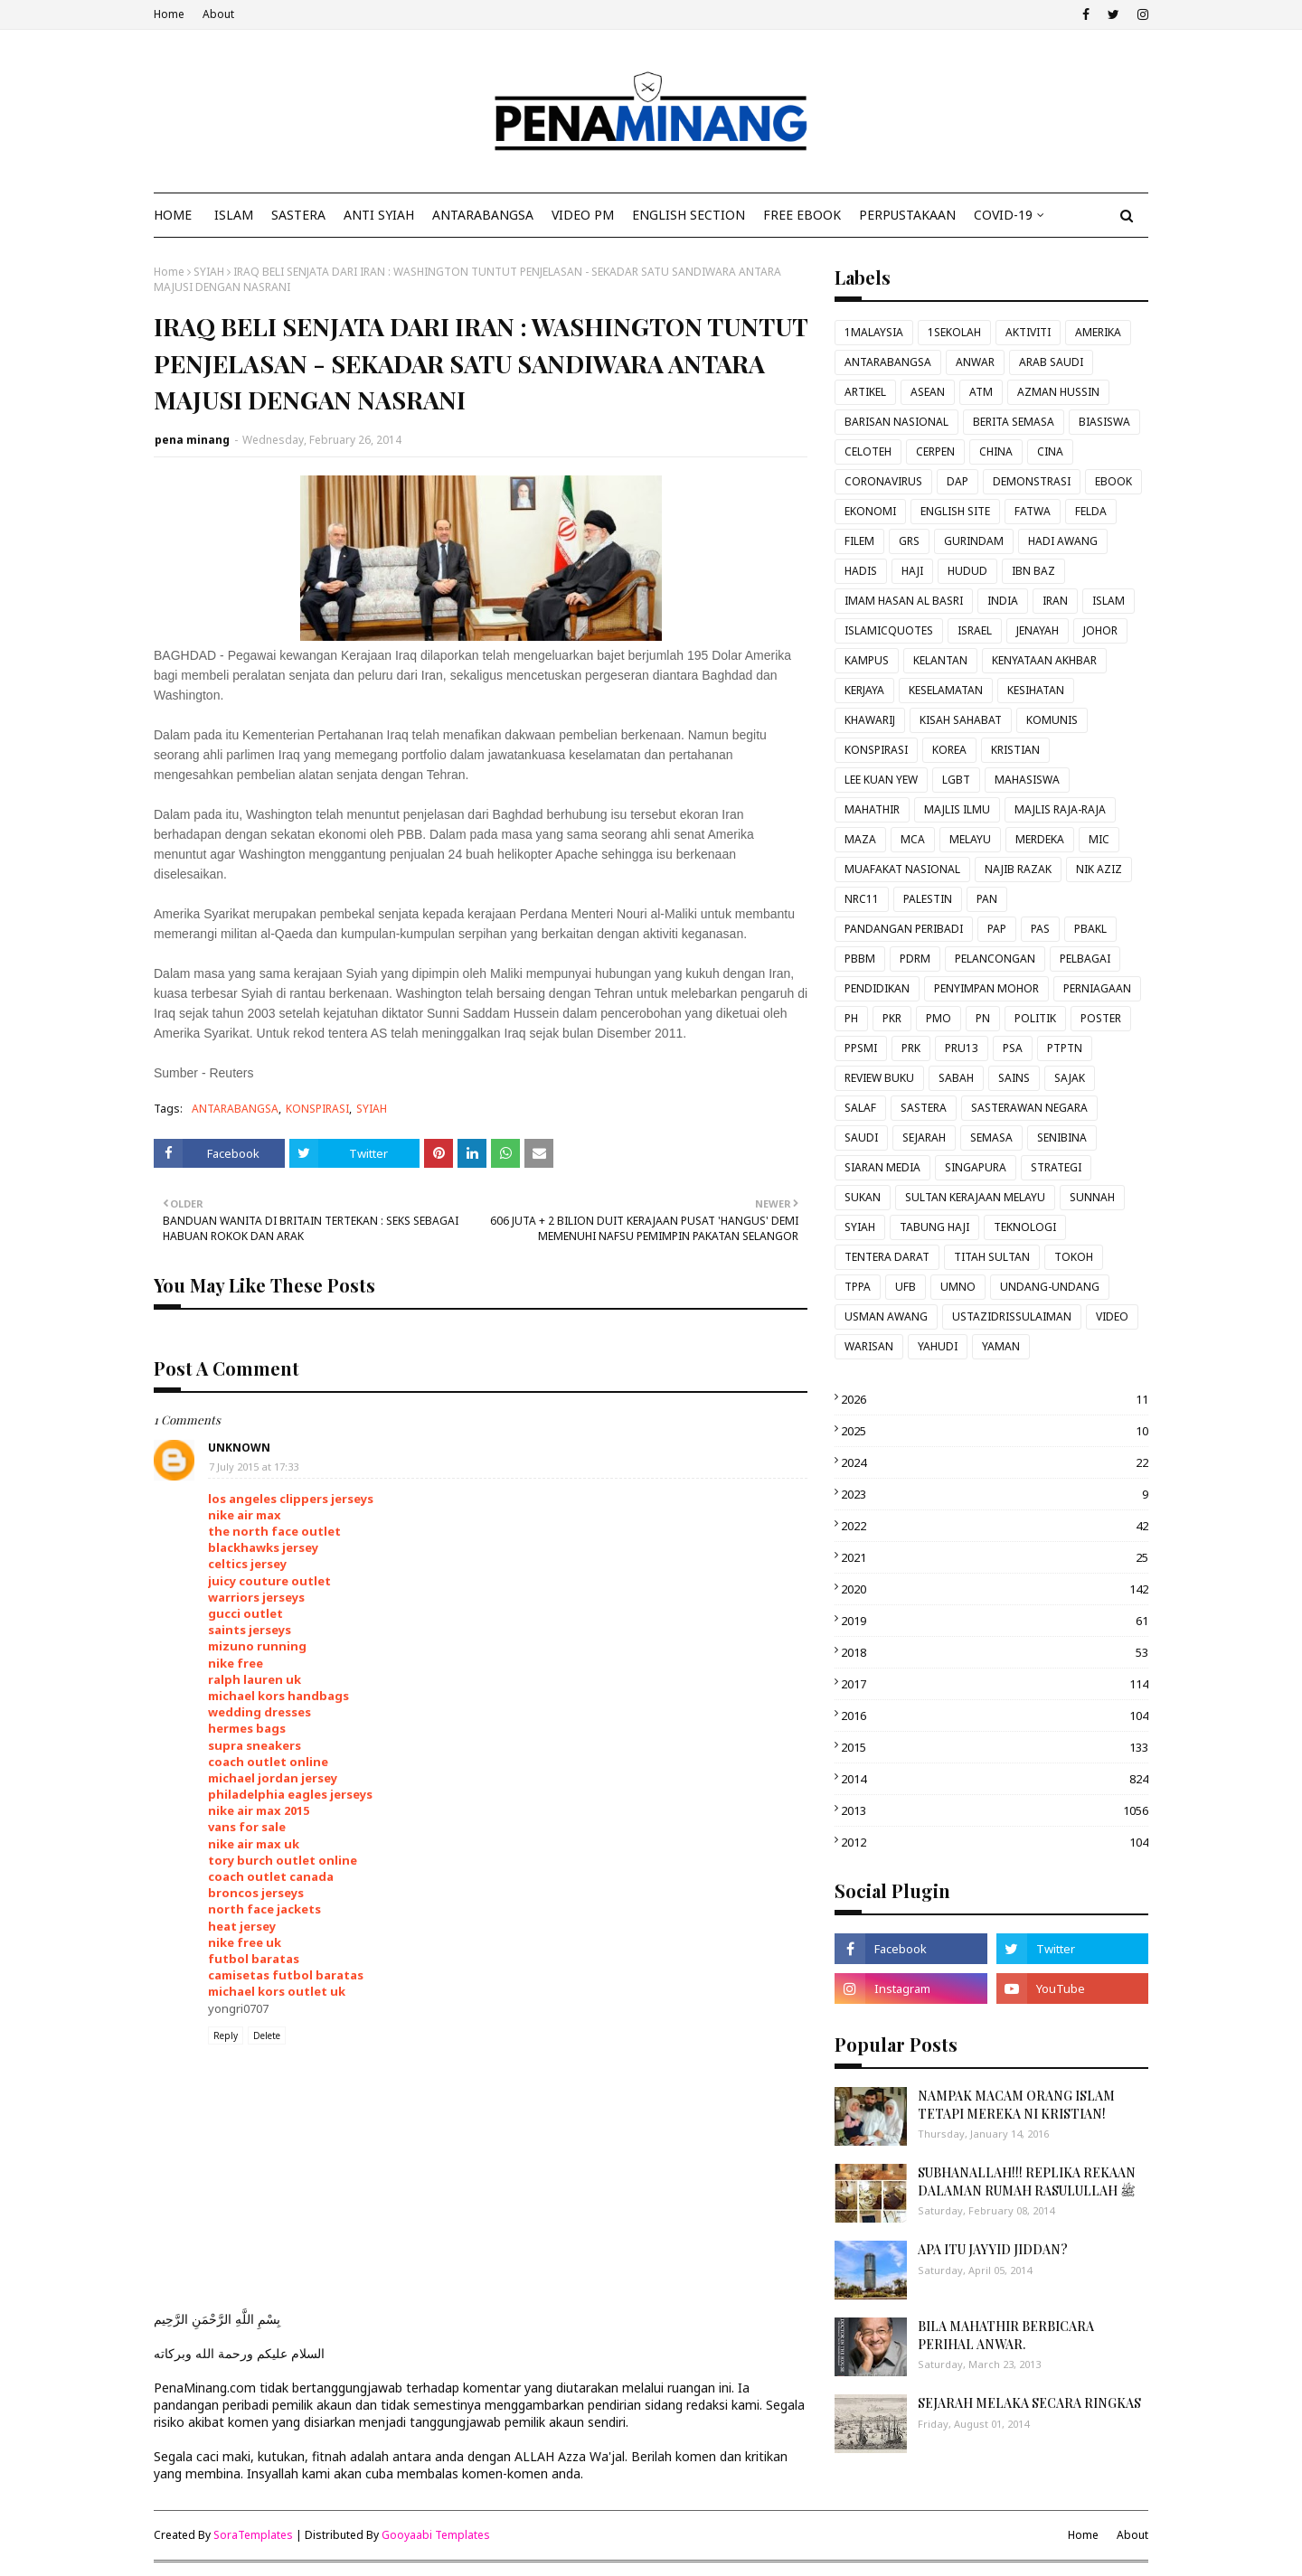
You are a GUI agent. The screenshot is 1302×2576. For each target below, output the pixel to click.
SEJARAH (924, 1137)
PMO (938, 1018)
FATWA (1032, 511)
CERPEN (935, 451)
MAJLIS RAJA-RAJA (1060, 809)
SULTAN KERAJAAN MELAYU (975, 1197)
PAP (996, 928)
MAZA (860, 839)
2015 (994, 1747)
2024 (994, 1462)
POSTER (1100, 1018)
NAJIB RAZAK (1018, 869)
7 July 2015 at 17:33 (253, 1466)
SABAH (956, 1078)
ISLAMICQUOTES (888, 630)
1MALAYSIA (873, 332)
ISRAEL (975, 630)
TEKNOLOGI (1025, 1227)
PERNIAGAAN (1097, 988)
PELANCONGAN (995, 958)
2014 (994, 1779)
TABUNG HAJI (934, 1227)
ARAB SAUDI (1051, 362)
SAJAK (1069, 1078)
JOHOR (1100, 630)
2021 (994, 1557)
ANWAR (975, 362)
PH (851, 1018)
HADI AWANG (1063, 541)
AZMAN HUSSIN (1058, 392)
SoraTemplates (253, 2535)
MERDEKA (1039, 839)
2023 (994, 1494)
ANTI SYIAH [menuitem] (379, 214)
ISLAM (1108, 600)
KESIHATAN (1035, 690)
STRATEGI (1056, 1167)
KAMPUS (866, 660)
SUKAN (862, 1197)
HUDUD (967, 570)
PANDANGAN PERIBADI (903, 928)
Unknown (239, 1447)
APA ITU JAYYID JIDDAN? (993, 2249)
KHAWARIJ (869, 720)
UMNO (958, 1286)
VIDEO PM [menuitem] (583, 214)
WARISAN (868, 1346)
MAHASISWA (1027, 779)
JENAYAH (1037, 630)
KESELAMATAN (946, 690)
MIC (1099, 839)
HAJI (912, 570)
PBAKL (1090, 928)
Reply (225, 2035)
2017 (994, 1684)
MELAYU (970, 839)
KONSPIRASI (317, 1108)
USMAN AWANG (886, 1316)
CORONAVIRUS (883, 481)
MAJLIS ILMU (957, 809)
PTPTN (1064, 1048)
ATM (981, 392)
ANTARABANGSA (235, 1108)
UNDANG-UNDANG (1049, 1286)
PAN (986, 899)
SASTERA (924, 1107)
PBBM (859, 958)
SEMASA (991, 1137)
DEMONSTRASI (1032, 481)
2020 (994, 1589)
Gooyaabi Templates (436, 2535)
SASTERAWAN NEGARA (1029, 1107)
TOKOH (1073, 1256)
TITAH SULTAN (992, 1256)
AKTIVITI (1028, 332)
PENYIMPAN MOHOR (986, 988)
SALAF (860, 1107)
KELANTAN (940, 660)
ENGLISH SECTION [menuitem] (688, 214)
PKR (891, 1018)
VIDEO (1112, 1316)
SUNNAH (1092, 1197)
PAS (1040, 928)
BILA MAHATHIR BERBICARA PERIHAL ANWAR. (1006, 2335)
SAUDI (861, 1137)
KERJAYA (864, 690)
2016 (994, 1715)
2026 (994, 1399)
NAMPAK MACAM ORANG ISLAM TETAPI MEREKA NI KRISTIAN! (1016, 2104)
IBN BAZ (1033, 570)
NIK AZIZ (1099, 869)
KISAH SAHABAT (961, 720)
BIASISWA (1104, 421)
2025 (994, 1431)
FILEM (859, 541)
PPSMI (860, 1048)
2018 (994, 1652)
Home (169, 14)
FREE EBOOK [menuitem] (802, 214)
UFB (905, 1286)
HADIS (860, 570)
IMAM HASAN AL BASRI (903, 600)
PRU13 (961, 1048)
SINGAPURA (975, 1167)
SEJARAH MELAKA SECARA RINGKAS (1029, 2402)
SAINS (1014, 1078)
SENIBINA (1062, 1137)
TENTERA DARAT (886, 1256)
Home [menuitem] (173, 214)
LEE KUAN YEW (881, 779)
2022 (994, 1526)
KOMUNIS (1052, 720)
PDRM (915, 958)
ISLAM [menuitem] (233, 214)
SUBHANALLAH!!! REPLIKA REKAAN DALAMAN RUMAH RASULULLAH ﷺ (1027, 2181)
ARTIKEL (865, 392)
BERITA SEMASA (1013, 421)
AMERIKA (1098, 332)
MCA (913, 839)
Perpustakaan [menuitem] (907, 214)
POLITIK (1035, 1018)
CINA (1050, 451)
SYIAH (208, 271)
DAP (957, 481)
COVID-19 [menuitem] (1003, 214)
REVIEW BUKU (879, 1078)
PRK (910, 1048)
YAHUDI (938, 1346)
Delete (266, 2035)
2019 (994, 1620)
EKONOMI (870, 511)
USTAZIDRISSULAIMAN (1011, 1316)
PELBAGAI (1085, 958)
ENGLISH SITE (955, 511)
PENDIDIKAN (877, 988)
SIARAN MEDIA (882, 1167)
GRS (909, 541)
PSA (1013, 1048)
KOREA (949, 749)
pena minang (192, 439)
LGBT (956, 779)
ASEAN (927, 392)
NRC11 (861, 899)
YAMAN (1001, 1346)
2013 (994, 1810)
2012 (994, 1842)
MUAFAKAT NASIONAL (902, 869)
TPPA (857, 1286)
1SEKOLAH (954, 332)
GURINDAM (974, 541)
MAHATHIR (872, 809)
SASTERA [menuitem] (298, 214)
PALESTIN (927, 899)
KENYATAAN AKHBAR (1044, 660)
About (218, 14)
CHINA (996, 451)
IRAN (1055, 600)
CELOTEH (868, 451)
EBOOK (1113, 481)
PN (983, 1018)
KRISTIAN (1015, 749)
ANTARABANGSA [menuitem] (482, 214)
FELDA (1091, 511)
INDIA (1002, 600)
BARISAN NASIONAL (896, 421)
